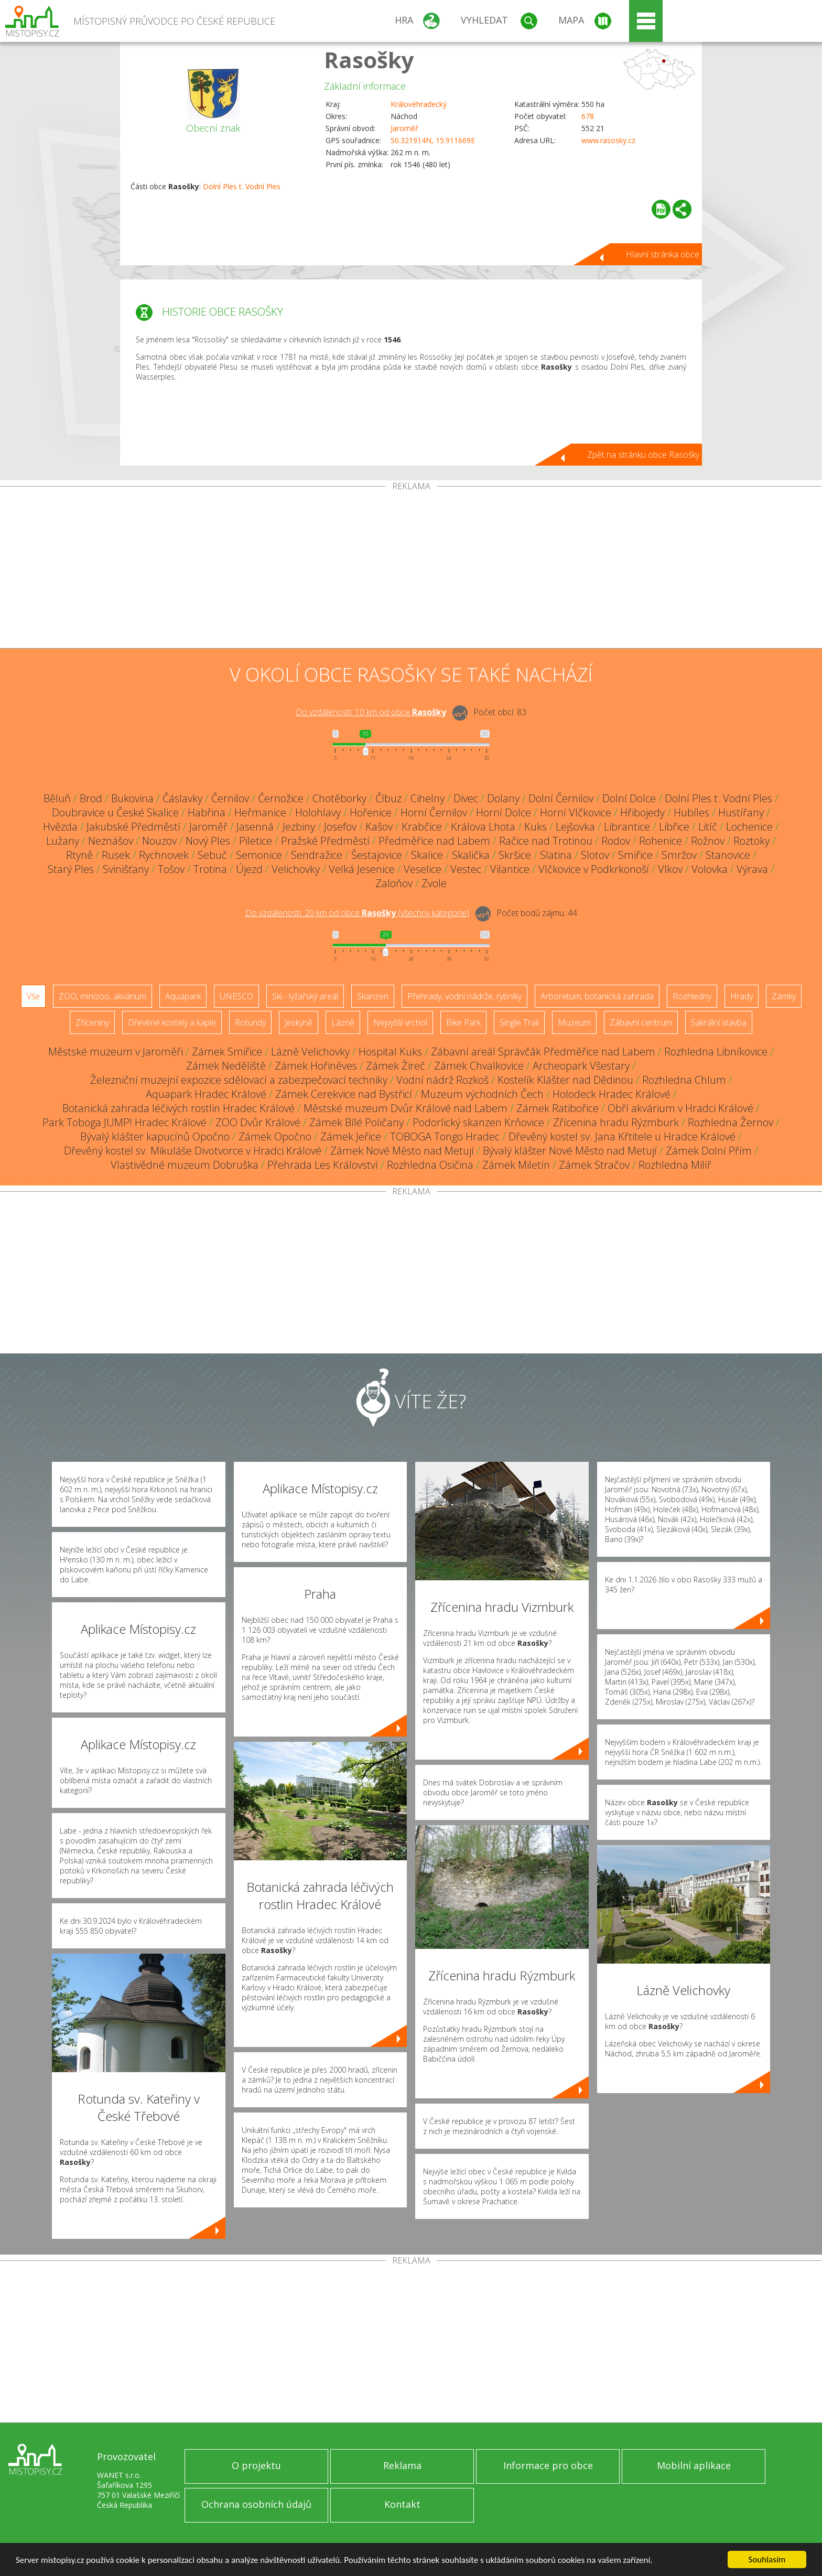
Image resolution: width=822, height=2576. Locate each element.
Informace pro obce (548, 2465)
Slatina (556, 855)
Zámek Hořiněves (316, 1066)
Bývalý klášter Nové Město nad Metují (570, 1151)
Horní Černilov (434, 812)
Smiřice (635, 855)
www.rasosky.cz (608, 140)
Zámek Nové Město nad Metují (402, 1151)
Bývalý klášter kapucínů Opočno (155, 1136)
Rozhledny (692, 996)
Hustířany (741, 812)
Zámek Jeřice (350, 1136)
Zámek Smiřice (227, 1051)
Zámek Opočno (275, 1136)
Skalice (427, 855)
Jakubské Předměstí (133, 827)
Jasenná (255, 827)
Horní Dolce (503, 812)
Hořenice (371, 812)
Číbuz (388, 798)
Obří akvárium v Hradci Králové (680, 1108)
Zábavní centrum (641, 1022)
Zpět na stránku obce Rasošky (643, 454)
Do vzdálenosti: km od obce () (357, 913)
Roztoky (751, 841)
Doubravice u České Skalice (115, 812)
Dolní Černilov (560, 798)
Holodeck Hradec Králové (611, 1094)
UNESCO (236, 996)
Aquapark (183, 996)
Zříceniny (92, 1022)
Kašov (379, 827)
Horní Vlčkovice (575, 812)
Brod (91, 798)
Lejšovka (575, 827)
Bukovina (132, 798)
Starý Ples (71, 869)
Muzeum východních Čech (482, 1094)
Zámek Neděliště (226, 1066)
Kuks (535, 827)
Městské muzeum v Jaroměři (115, 1051)
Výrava (752, 869)
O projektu (256, 2465)
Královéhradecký (419, 104)
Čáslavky (182, 798)
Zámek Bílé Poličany (356, 1122)
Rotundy (250, 1022)
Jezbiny (299, 827)
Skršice (515, 855)
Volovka (709, 869)
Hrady (741, 996)
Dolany (503, 798)
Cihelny (427, 798)
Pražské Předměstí (325, 841)
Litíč (707, 827)
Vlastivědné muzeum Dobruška (184, 1165)
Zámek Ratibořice (557, 1108)
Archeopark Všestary (581, 1066)
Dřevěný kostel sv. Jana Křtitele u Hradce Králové (622, 1136)
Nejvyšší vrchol (400, 1022)
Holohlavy (318, 812)
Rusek (116, 855)
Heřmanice (260, 812)
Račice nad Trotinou (545, 841)
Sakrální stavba (719, 1022)
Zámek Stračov (594, 1165)
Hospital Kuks (390, 1051)
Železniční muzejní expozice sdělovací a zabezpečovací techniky (238, 1080)
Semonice (259, 855)
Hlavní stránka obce (662, 254)
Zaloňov (394, 883)
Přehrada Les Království (322, 1165)
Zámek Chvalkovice (479, 1066)
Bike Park (463, 1022)
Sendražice (316, 855)
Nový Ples (208, 841)
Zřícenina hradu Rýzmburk (616, 1122)
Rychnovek (164, 855)
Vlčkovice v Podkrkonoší (593, 869)
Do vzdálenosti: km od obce (371, 712)
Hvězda (60, 827)
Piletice (255, 841)
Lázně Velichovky (310, 1051)
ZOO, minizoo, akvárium (102, 996)
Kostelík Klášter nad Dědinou (565, 1080)
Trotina (210, 869)
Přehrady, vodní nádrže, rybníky (464, 996)
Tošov (171, 869)
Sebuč (212, 855)
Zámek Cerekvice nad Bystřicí (343, 1094)
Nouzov (159, 841)
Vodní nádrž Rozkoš (442, 1080)
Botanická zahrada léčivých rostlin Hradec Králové (178, 1108)
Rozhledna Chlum (684, 1080)
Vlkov (670, 869)
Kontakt (402, 2504)
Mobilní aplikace (694, 2465)
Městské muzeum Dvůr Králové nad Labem (405, 1108)
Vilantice (509, 869)
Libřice (674, 827)
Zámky (784, 996)
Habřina (206, 812)
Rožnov (707, 841)
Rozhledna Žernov (730, 1122)
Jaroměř (404, 128)
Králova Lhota (483, 827)
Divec (465, 798)
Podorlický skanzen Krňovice (478, 1122)
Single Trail (519, 1022)
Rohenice (660, 841)
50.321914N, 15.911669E (433, 140)
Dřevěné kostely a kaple (172, 1022)
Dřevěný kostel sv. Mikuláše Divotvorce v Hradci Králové (192, 1151)
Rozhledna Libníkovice (715, 1051)
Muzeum (574, 1022)
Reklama (402, 2465)
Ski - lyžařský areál (305, 996)
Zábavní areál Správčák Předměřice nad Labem (543, 1051)
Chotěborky (339, 798)
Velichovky (296, 869)
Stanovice (728, 855)
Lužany (62, 841)
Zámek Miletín (516, 1165)
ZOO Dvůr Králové (257, 1122)
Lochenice (749, 827)
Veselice (422, 869)
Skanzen (372, 996)
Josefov (340, 827)
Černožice (281, 798)
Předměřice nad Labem (434, 841)
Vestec (465, 869)
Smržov (679, 855)
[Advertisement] (411, 569)
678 (587, 116)
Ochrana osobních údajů (256, 2504)
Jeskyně (298, 1022)
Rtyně (79, 855)
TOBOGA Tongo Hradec (445, 1136)
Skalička (471, 855)
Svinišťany (126, 869)
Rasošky (369, 59)
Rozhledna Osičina (430, 1165)
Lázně (342, 1022)
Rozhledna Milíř (675, 1165)
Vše (33, 996)
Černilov (230, 798)
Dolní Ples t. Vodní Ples (241, 186)
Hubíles (691, 812)
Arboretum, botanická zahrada (597, 996)
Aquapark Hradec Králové (206, 1094)
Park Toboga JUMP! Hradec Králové (124, 1122)
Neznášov (110, 841)
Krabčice (422, 827)
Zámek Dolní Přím (709, 1151)
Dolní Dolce (629, 798)
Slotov (595, 855)
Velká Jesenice (362, 869)
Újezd (249, 869)
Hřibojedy (642, 812)
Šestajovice (376, 855)
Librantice (627, 827)
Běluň (57, 798)
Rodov (615, 841)
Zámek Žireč (395, 1066)
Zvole (434, 883)
